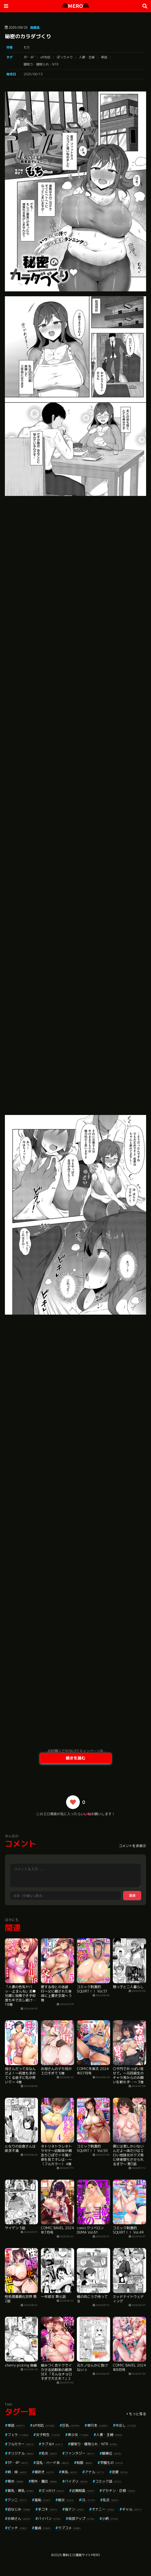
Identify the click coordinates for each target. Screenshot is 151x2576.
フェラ (18, 2434)
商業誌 (35, 27)
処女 (49, 2453)
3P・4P (28, 57)
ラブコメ (69, 2527)
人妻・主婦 (87, 57)
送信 (132, 1895)
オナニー (103, 2509)
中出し (126, 2425)
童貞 (42, 2527)
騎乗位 (111, 2453)
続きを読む (75, 1758)
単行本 (97, 2425)
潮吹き (44, 2472)
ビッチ (17, 2527)
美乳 (69, 2472)
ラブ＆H (52, 2444)
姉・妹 (17, 2472)
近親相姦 (83, 2490)
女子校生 (48, 2434)
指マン (74, 2509)
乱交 (111, 2500)
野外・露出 (44, 2481)
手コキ (47, 2509)
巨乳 (71, 2425)
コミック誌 (108, 2481)
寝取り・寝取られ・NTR (40, 64)
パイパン (49, 2518)
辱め (15, 2481)
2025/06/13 (33, 74)
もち (26, 47)
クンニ (17, 2500)
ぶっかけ (52, 2490)
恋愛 (120, 2472)
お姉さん (19, 2518)
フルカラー (21, 2444)
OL (88, 2500)
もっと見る (137, 2413)
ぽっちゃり (65, 57)
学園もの (111, 2462)
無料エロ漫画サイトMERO (81, 2555)
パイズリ (76, 2481)
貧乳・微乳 (21, 2490)
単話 (104, 57)
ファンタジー (79, 2453)
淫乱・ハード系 (52, 2462)
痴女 (66, 2500)
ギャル (131, 2509)
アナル (94, 2472)
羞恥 (42, 2500)
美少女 (78, 2434)
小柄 (110, 2518)
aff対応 (45, 57)
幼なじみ (19, 2509)
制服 (85, 2462)
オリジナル (21, 2453)
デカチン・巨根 (118, 2490)
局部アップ (81, 2518)
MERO (75, 6)
